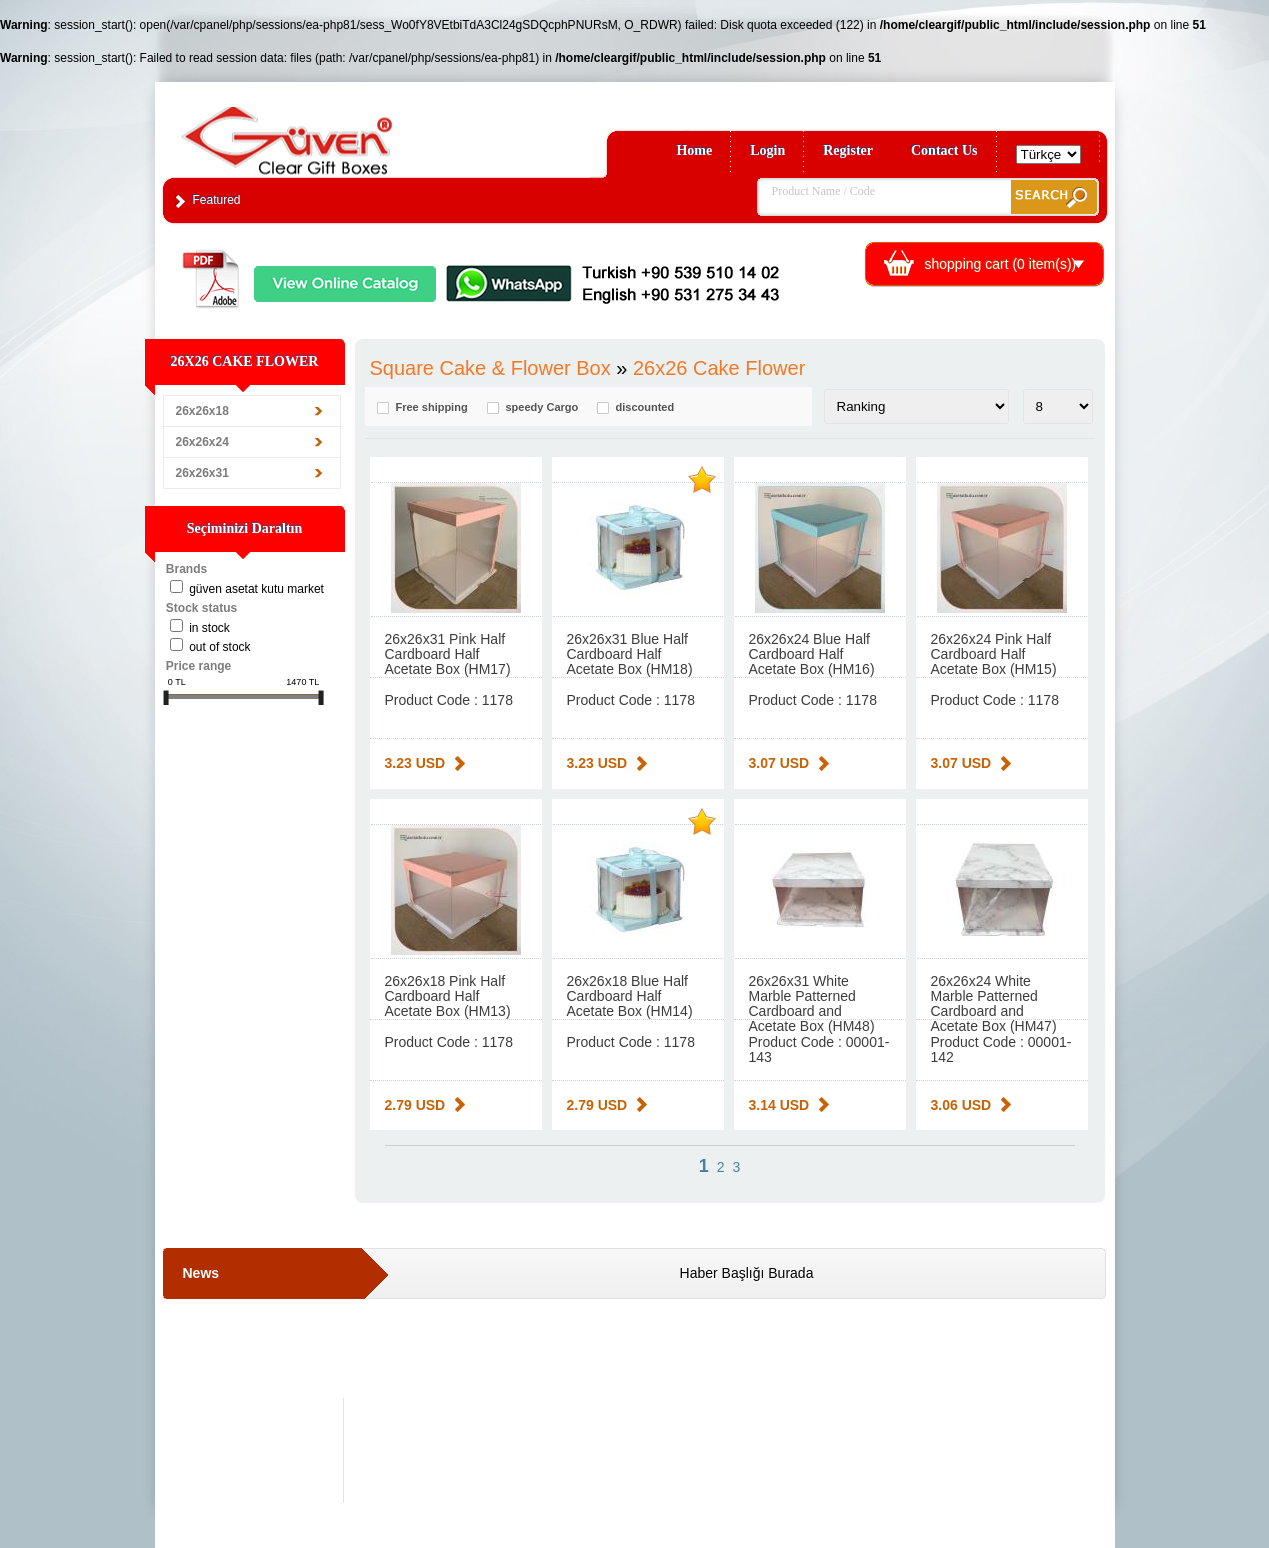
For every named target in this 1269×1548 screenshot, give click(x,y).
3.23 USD (415, 763)
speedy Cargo (542, 407)
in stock (209, 628)
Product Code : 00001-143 (819, 1049)
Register (848, 150)
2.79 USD (415, 1105)
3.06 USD (961, 1105)
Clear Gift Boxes (330, 131)
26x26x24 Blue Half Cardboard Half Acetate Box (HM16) (812, 654)
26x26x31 (202, 473)
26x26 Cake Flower (719, 368)
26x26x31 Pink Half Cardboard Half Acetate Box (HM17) (448, 654)
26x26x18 (202, 411)
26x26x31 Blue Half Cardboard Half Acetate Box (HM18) (630, 654)
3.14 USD (779, 1105)
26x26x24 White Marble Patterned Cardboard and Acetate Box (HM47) (994, 1003)
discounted (645, 407)
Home (694, 150)
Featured (217, 200)
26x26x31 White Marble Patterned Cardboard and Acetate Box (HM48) (812, 1003)
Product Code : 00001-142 (1001, 1049)
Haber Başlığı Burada (747, 1273)
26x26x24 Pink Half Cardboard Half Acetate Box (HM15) (994, 654)
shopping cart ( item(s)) (1001, 264)
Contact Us (944, 150)
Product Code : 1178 (449, 700)
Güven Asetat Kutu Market (256, 589)
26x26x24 (202, 442)
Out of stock (219, 647)
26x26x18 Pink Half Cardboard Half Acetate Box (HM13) (448, 996)
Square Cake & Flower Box (490, 368)
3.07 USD (779, 763)
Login (767, 150)
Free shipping (432, 407)
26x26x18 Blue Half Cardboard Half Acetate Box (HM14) (630, 996)
